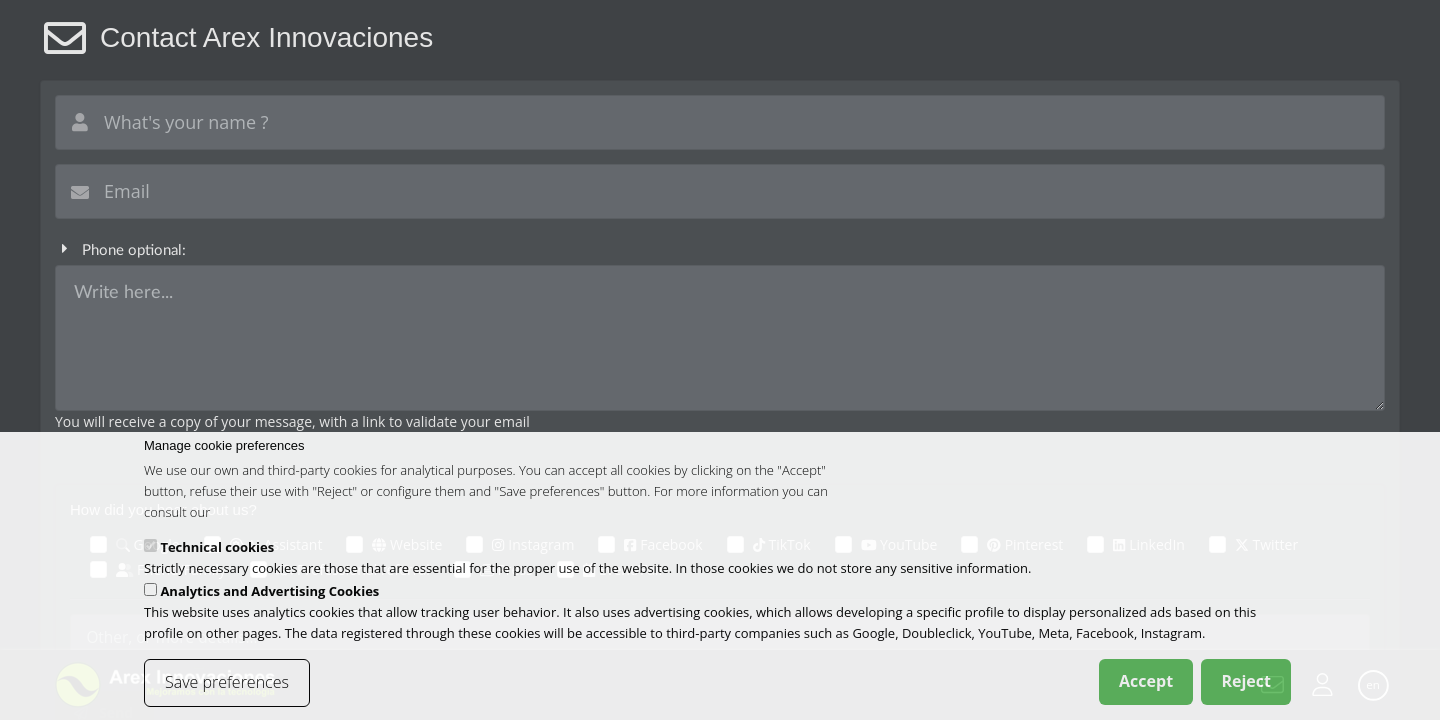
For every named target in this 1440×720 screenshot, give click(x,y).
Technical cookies (217, 552)
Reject (1246, 686)
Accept (1146, 686)
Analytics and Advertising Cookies (269, 595)
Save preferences (227, 687)
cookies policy (254, 516)
